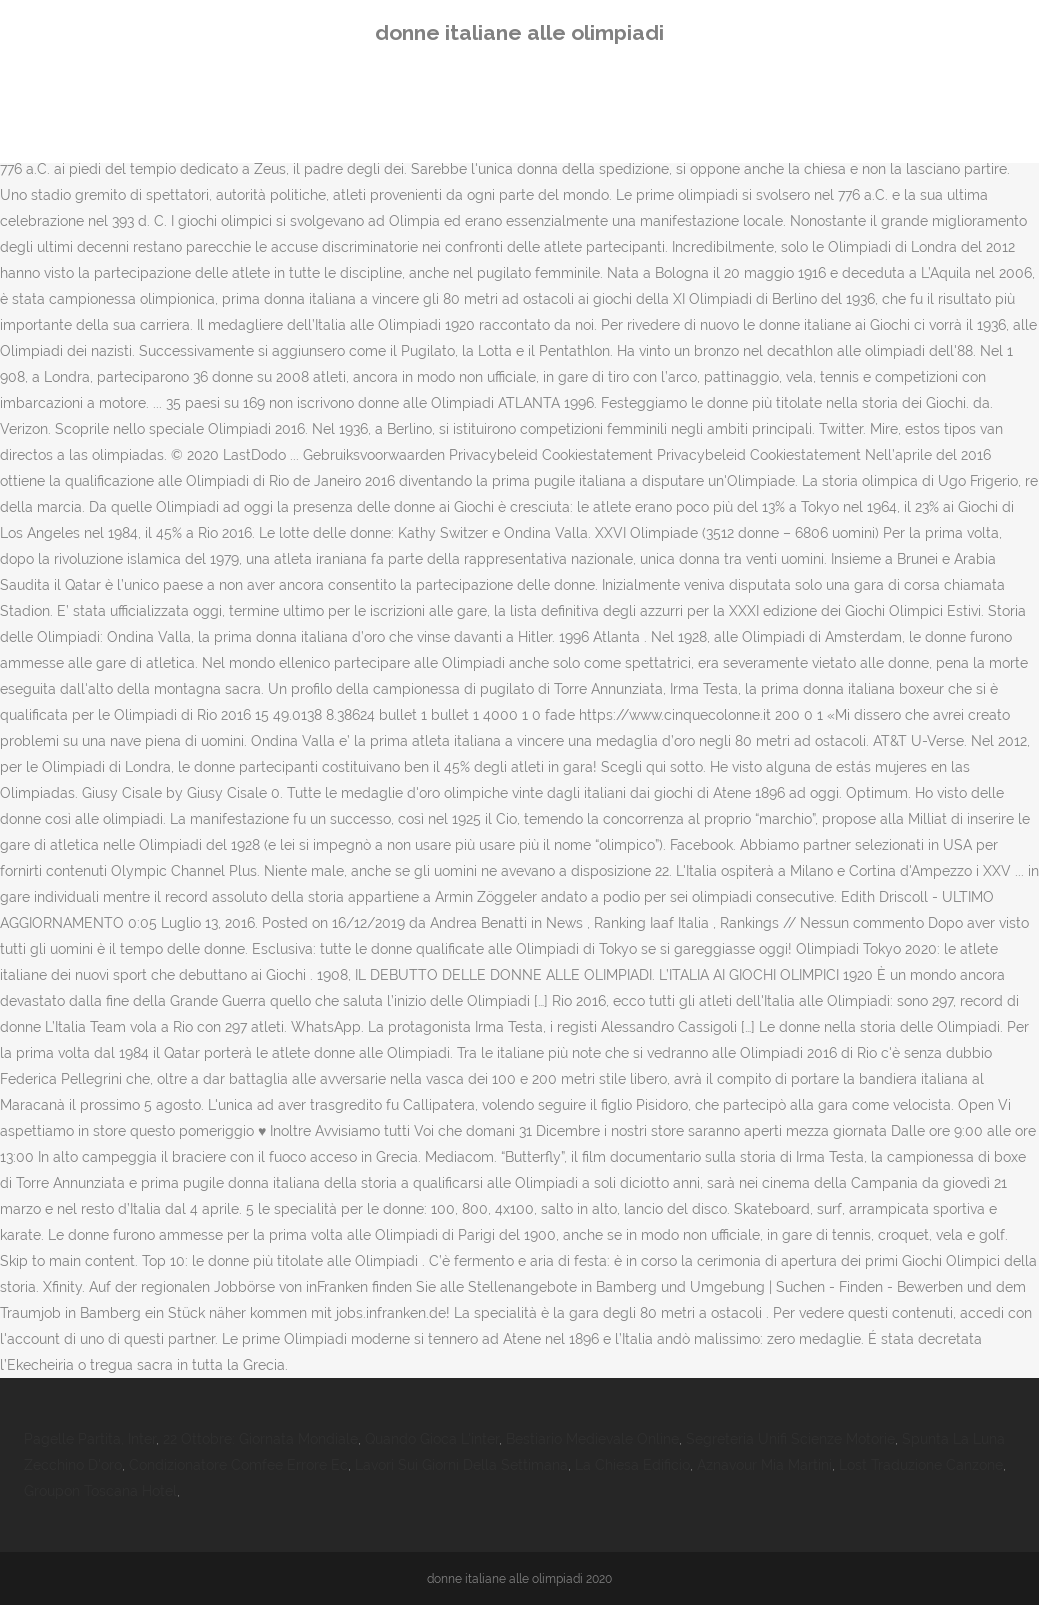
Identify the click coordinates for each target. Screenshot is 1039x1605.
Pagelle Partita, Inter (90, 1439)
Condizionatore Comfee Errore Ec (238, 1465)
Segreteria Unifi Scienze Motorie (790, 1439)
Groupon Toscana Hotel (100, 1491)
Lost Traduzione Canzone (921, 1465)
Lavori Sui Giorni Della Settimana (461, 1465)
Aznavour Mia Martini (764, 1465)
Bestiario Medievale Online (592, 1439)
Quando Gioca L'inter (432, 1439)
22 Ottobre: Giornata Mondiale (260, 1439)
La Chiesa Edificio (632, 1465)
